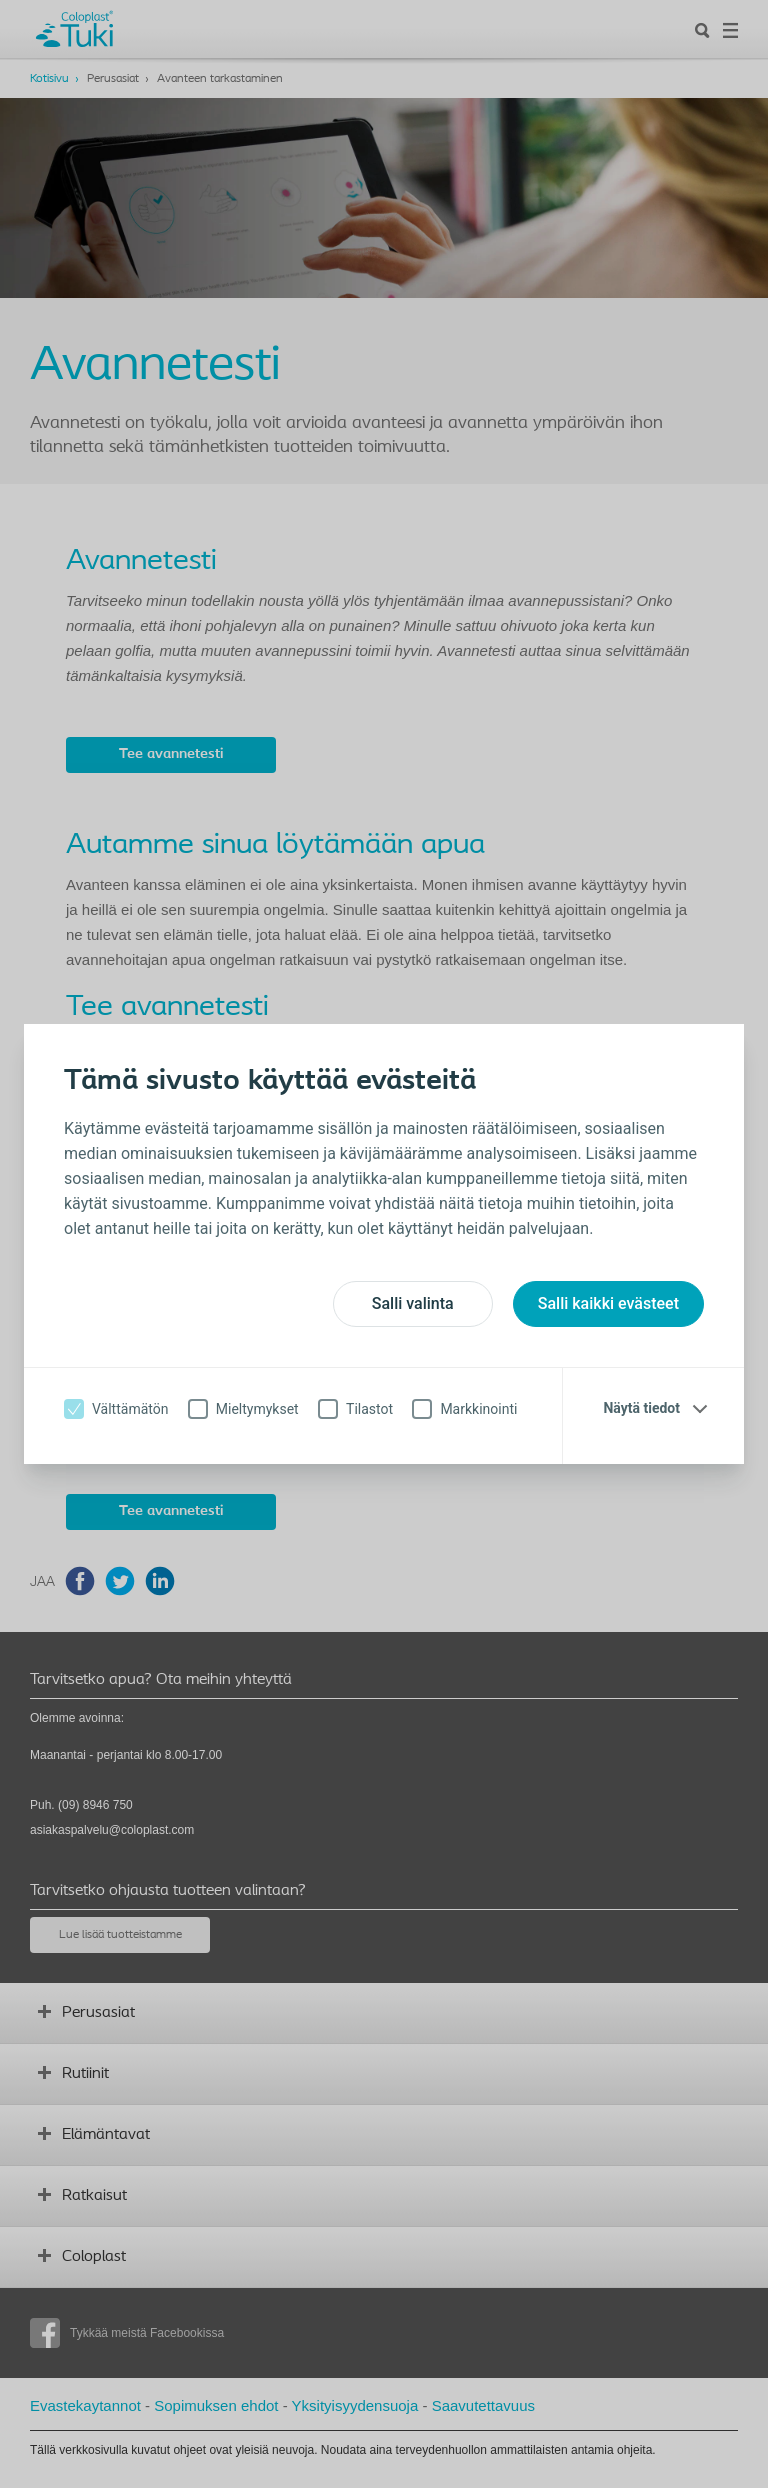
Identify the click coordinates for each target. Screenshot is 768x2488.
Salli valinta (413, 1303)
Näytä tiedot (641, 1408)
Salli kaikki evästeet (608, 1303)
